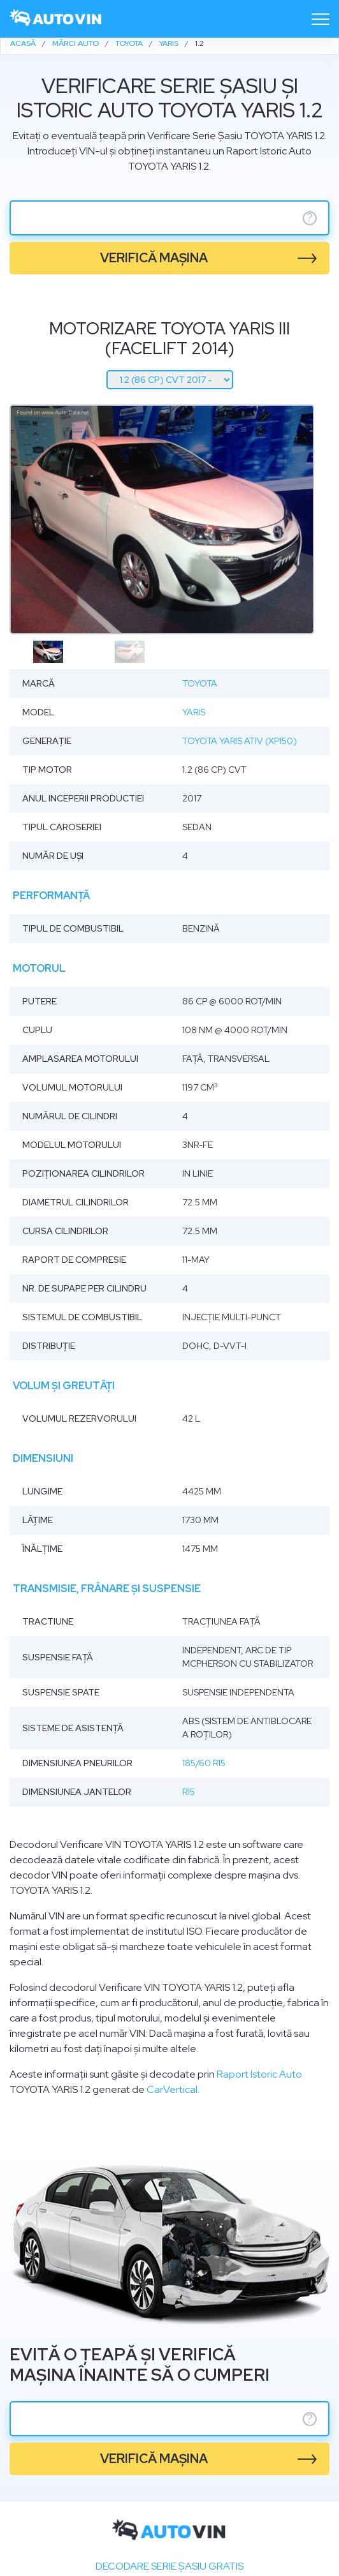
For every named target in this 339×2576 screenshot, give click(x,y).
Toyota (199, 683)
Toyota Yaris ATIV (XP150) (239, 741)
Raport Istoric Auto (259, 2074)
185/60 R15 (204, 1763)
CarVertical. (173, 2089)
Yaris (193, 712)
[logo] (56, 19)
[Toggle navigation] (320, 19)
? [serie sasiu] (310, 218)
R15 (188, 1792)
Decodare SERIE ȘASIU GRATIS (169, 2566)
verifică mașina (154, 257)
